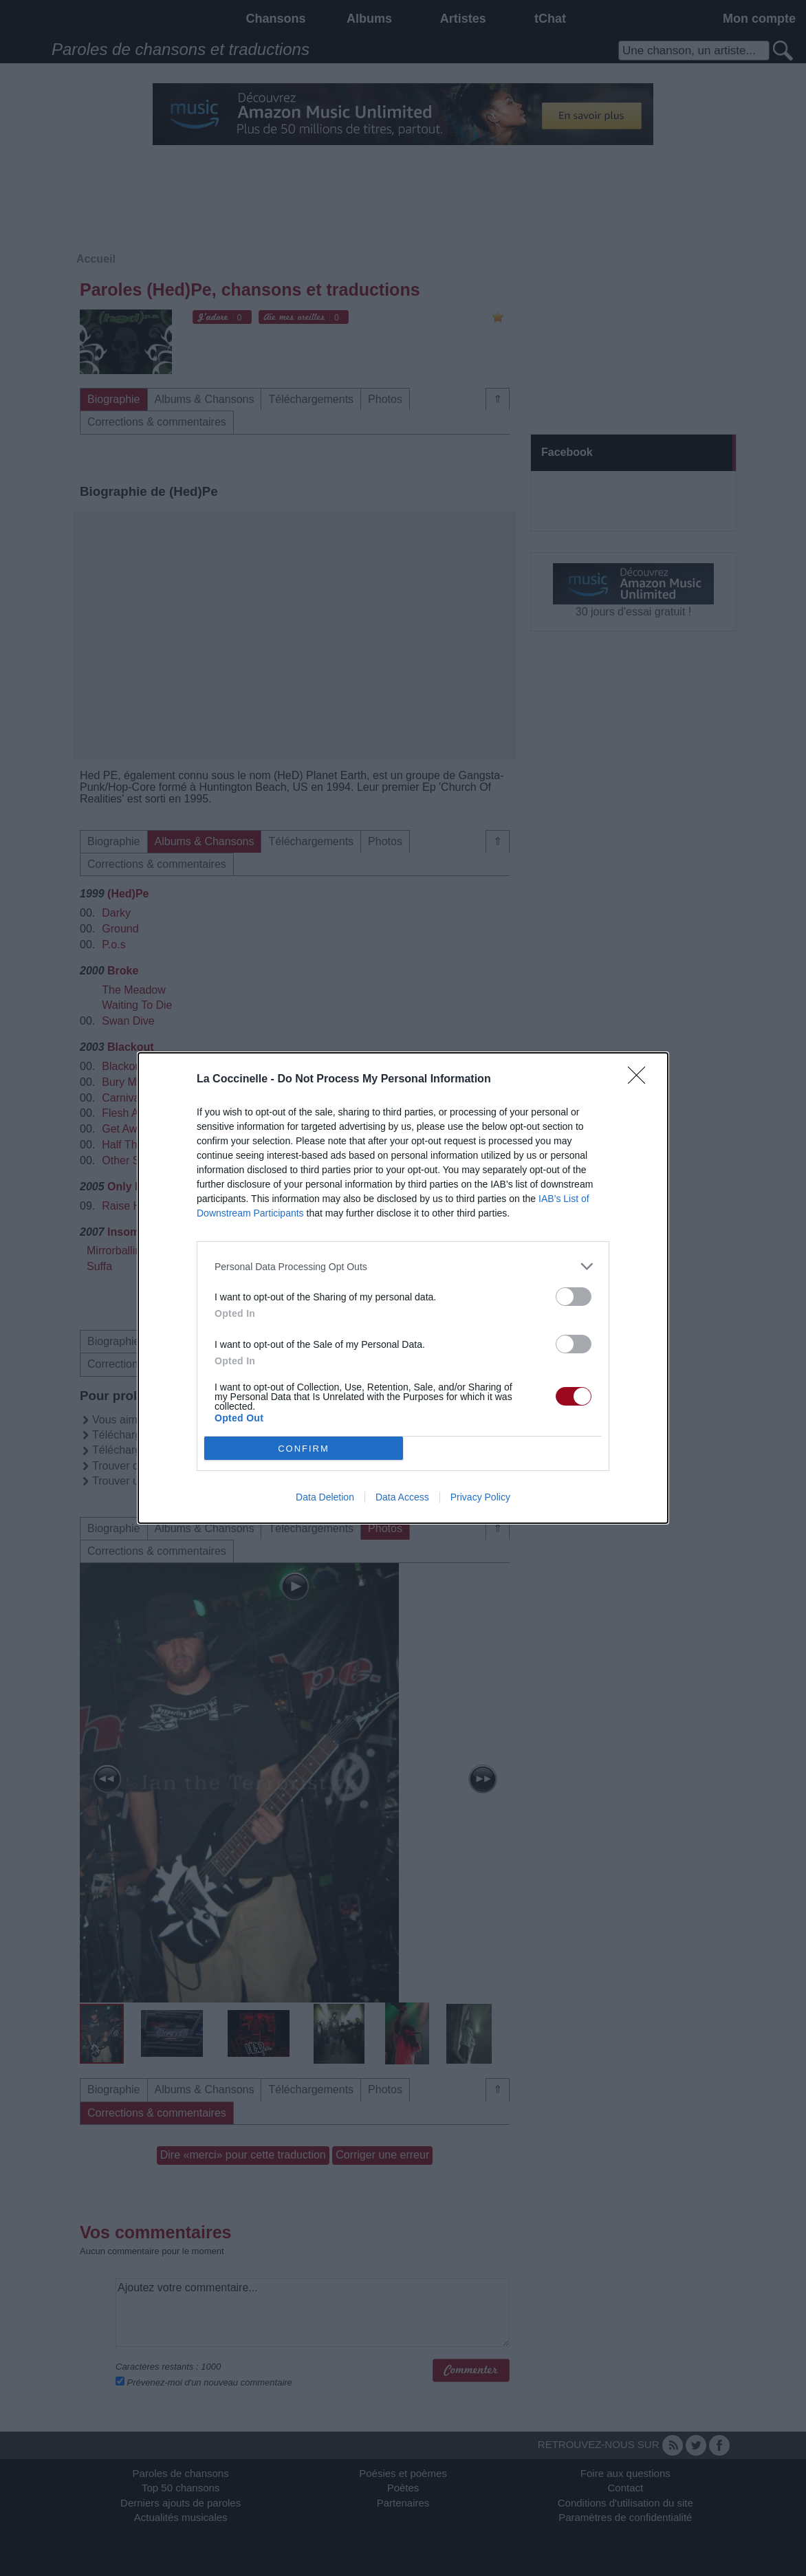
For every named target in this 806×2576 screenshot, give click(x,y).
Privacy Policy (480, 1497)
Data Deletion (325, 1497)
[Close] (641, 1080)
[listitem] (403, 1266)
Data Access (402, 1497)
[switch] (573, 1296)
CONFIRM (303, 1448)
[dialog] (403, 1288)
